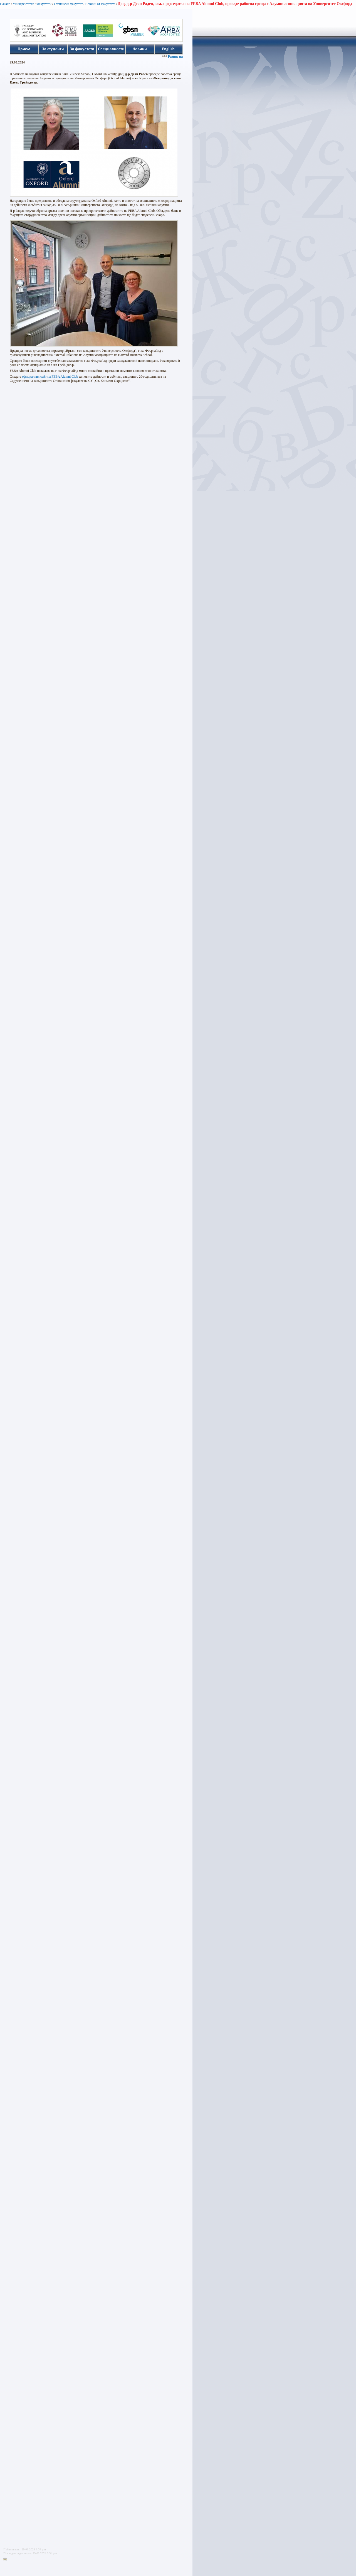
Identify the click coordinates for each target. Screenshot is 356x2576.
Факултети (43, 4)
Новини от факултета (100, 4)
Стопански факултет (68, 4)
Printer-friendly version (6, 2559)
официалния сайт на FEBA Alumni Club (50, 376)
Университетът (23, 4)
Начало (5, 4)
